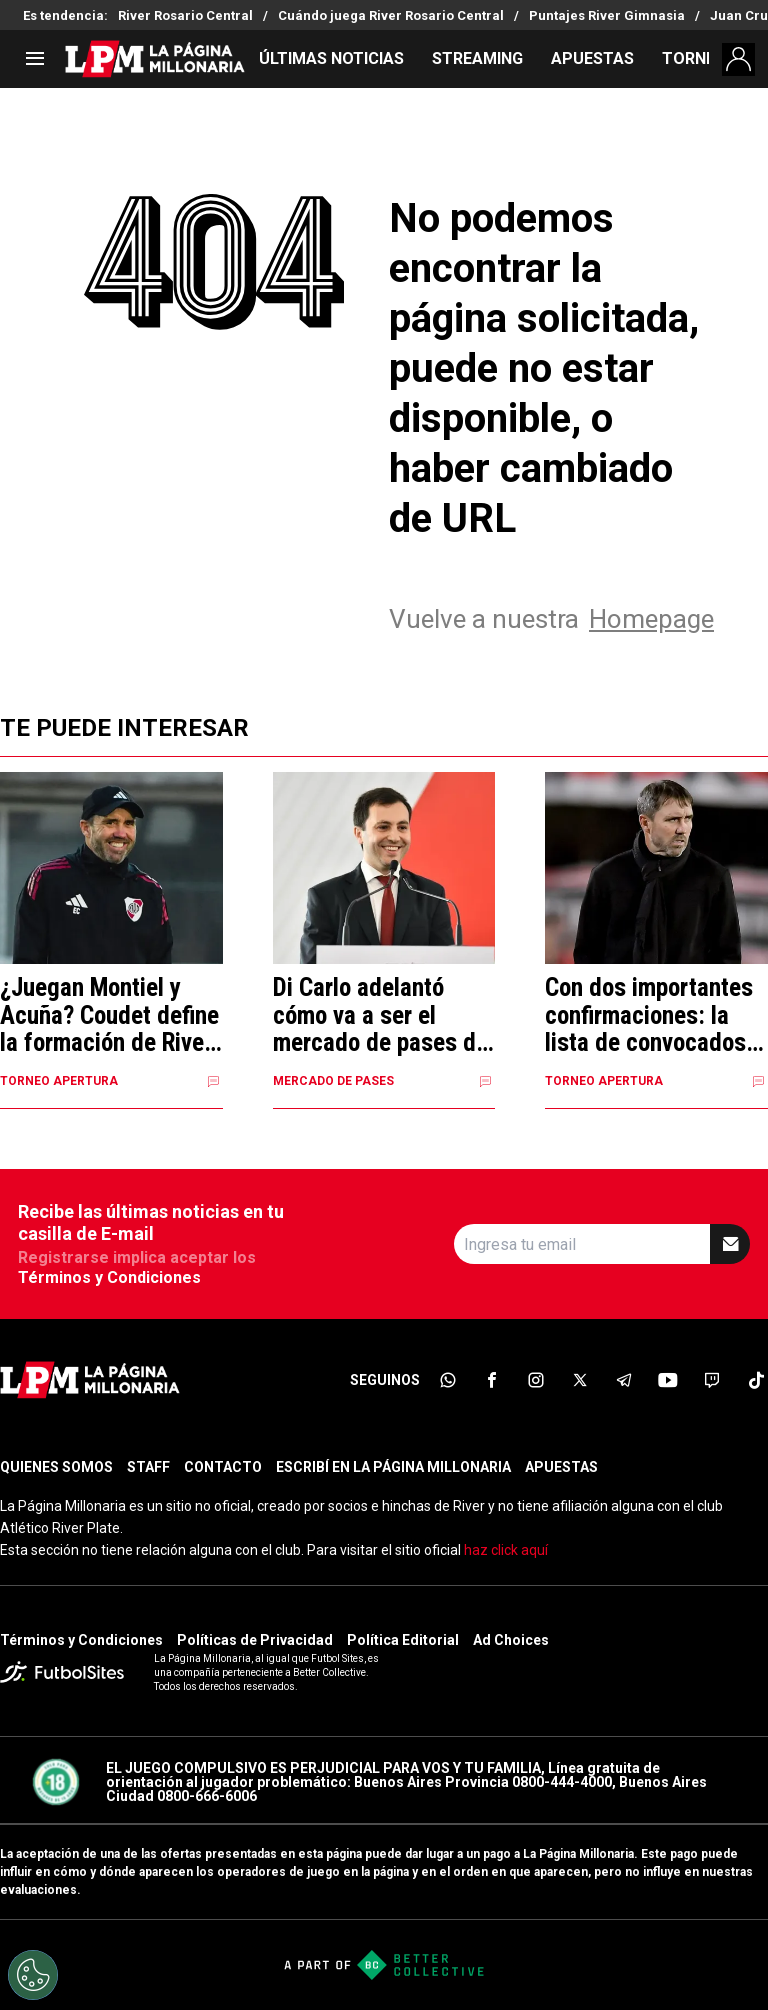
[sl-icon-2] (492, 1380)
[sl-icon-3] (536, 1380)
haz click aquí (506, 1550)
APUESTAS (592, 58)
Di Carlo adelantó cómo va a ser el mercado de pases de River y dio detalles (380, 1015)
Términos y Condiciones (109, 1277)
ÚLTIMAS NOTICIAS (331, 58)
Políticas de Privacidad (255, 1640)
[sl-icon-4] (580, 1380)
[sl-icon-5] (624, 1380)
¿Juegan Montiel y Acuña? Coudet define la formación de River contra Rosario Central (109, 1015)
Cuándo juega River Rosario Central (391, 15)
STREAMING (477, 58)
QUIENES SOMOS (56, 1467)
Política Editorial (403, 1640)
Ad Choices (511, 1640)
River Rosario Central (185, 15)
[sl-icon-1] (448, 1380)
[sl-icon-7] (712, 1380)
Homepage (651, 619)
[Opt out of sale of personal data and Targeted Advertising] (33, 1975)
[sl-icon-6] (668, 1380)
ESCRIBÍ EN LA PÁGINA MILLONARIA (393, 1467)
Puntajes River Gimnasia (607, 15)
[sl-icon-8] (756, 1380)
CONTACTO (223, 1467)
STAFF (148, 1467)
